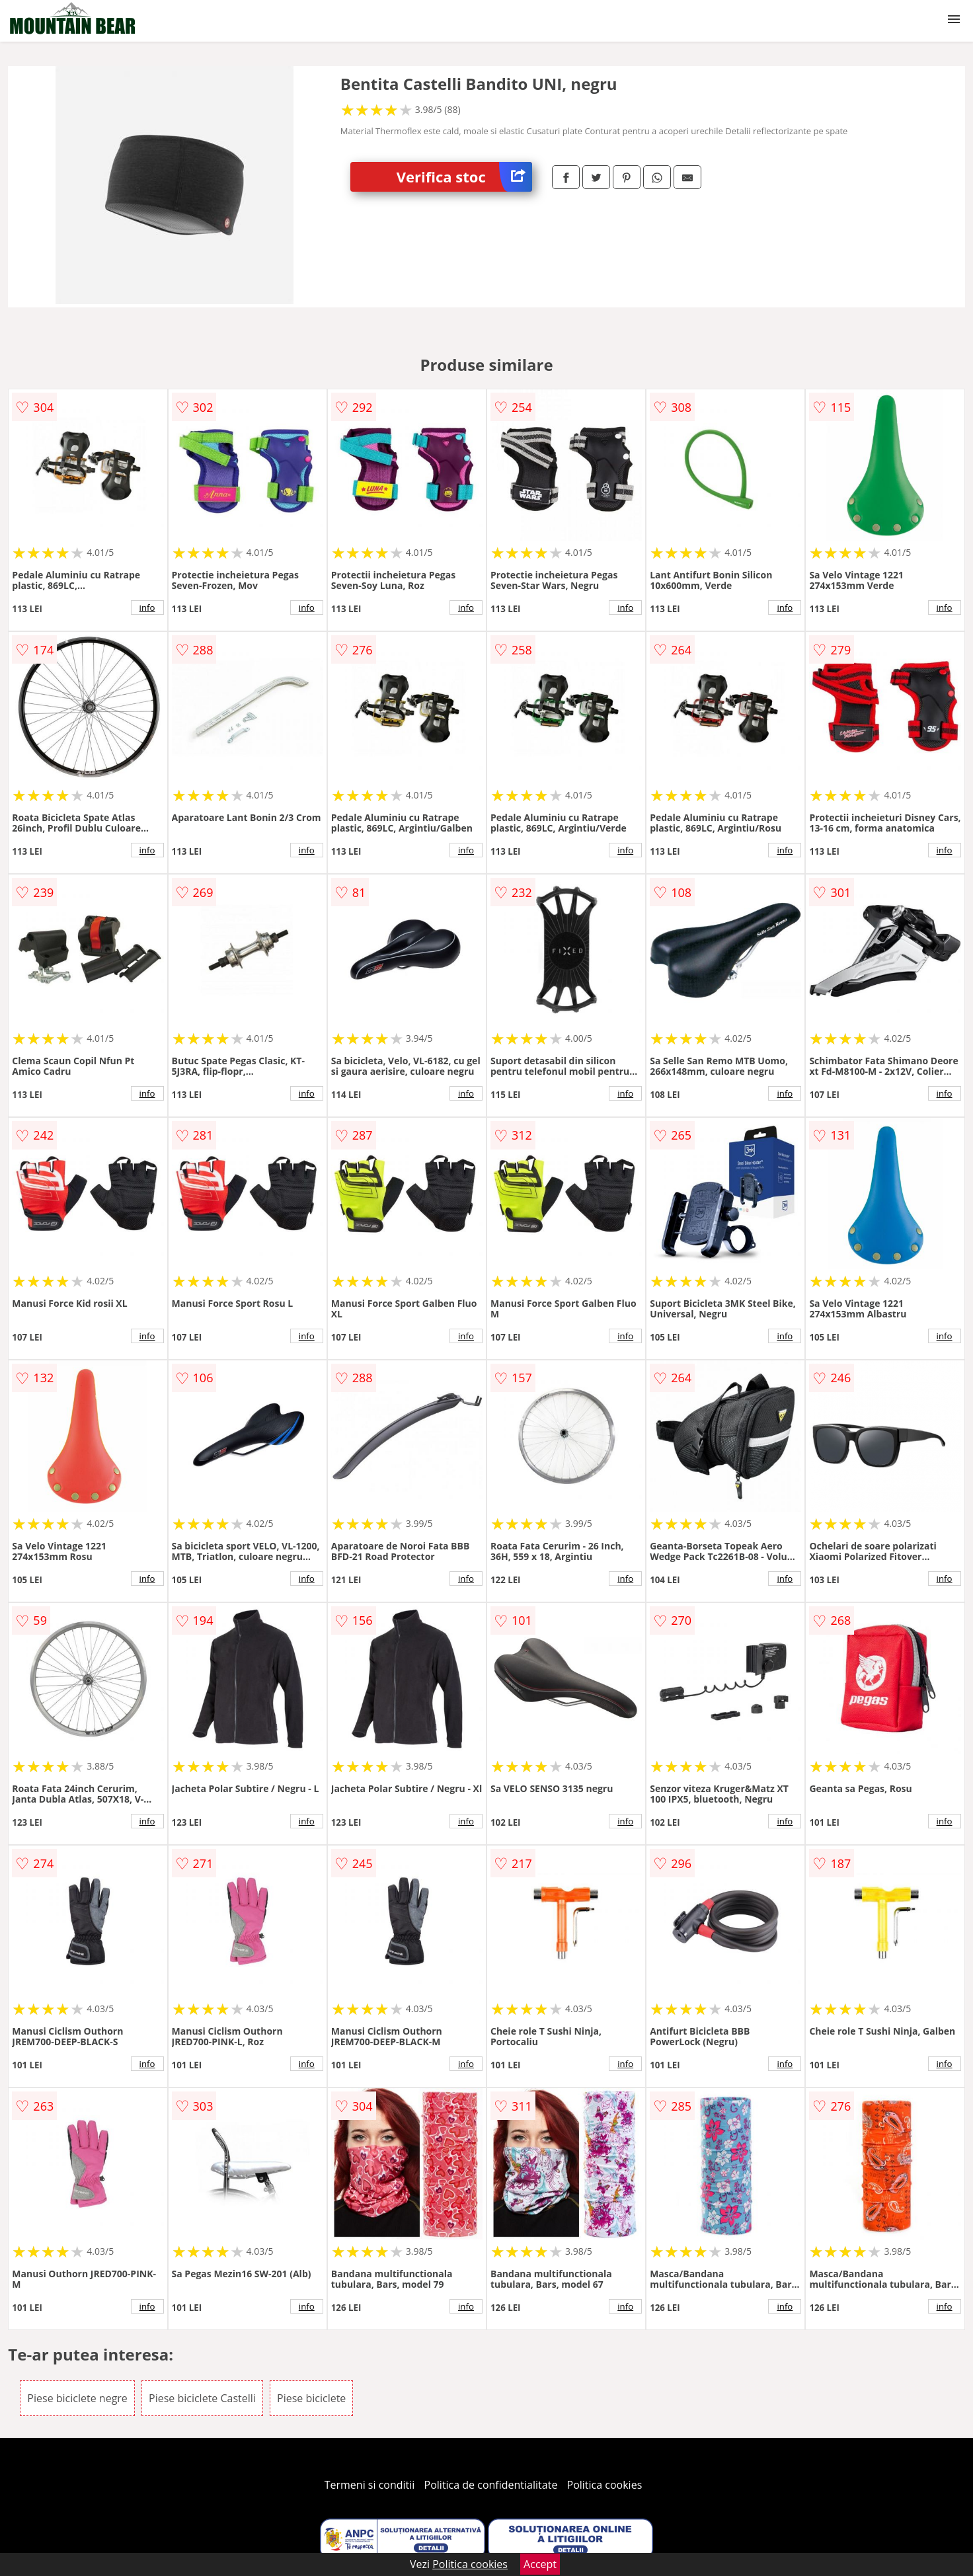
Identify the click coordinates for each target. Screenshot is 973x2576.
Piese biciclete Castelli (202, 2398)
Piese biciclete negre (77, 2398)
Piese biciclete (311, 2398)
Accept (540, 2564)
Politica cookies (604, 2485)
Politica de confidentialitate (491, 2485)
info (147, 607)
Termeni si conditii (370, 2485)
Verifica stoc (464, 177)
